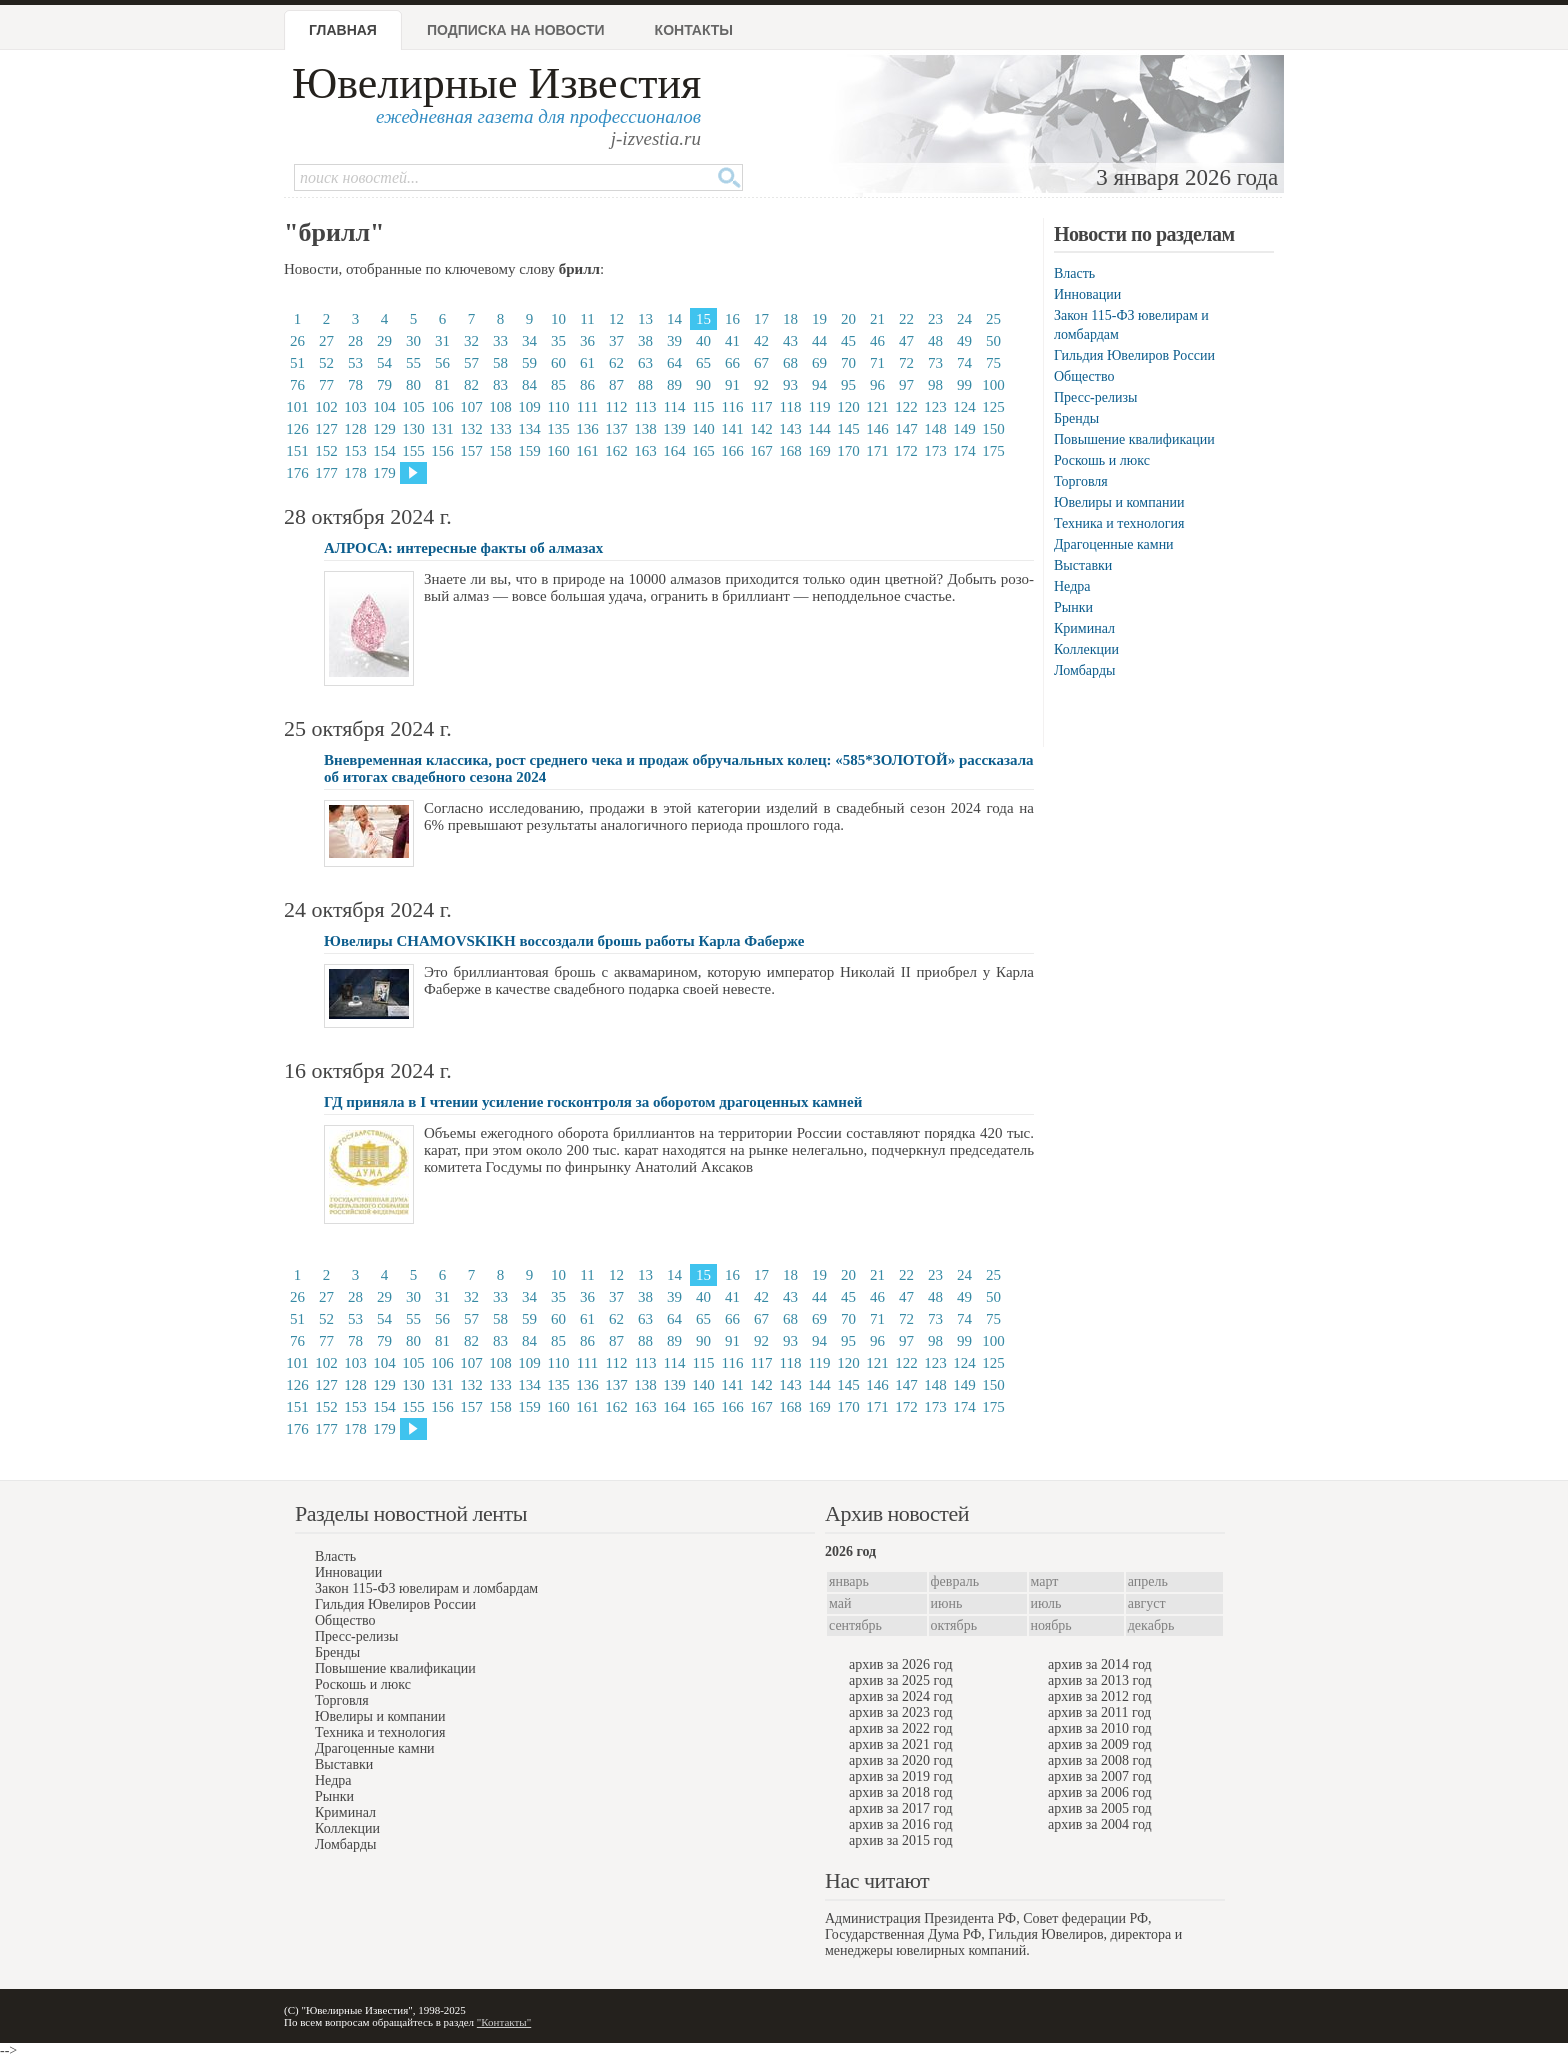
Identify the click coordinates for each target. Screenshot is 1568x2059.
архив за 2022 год (901, 1728)
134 (529, 429)
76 (297, 385)
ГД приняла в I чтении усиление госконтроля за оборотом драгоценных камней (593, 1102)
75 (993, 363)
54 (384, 363)
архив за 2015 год (901, 1840)
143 (790, 429)
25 (993, 319)
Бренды (1076, 418)
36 (587, 341)
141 (732, 429)
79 (384, 385)
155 (413, 451)
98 (935, 385)
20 (848, 319)
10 (558, 319)
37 (616, 341)
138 (645, 429)
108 (500, 407)
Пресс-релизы (1095, 397)
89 (674, 385)
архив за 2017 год (901, 1808)
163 (645, 451)
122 (906, 407)
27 (326, 341)
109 (529, 407)
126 (297, 429)
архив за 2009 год (1100, 1744)
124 (964, 407)
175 (993, 451)
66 (732, 363)
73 (935, 363)
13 (645, 319)
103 (355, 407)
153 (355, 451)
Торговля (1081, 481)
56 (442, 363)
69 (819, 363)
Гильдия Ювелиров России (1134, 355)
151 (297, 451)
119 (820, 407)
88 (645, 385)
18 (790, 319)
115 (704, 407)
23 (935, 319)
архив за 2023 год (901, 1712)
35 (558, 341)
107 (471, 407)
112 (617, 407)
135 (558, 429)
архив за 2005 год (1100, 1808)
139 (674, 429)
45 (848, 341)
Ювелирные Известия (496, 83)
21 (877, 319)
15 (703, 319)
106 (442, 407)
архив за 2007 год (1100, 1776)
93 (790, 385)
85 (558, 385)
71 (877, 363)
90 (703, 385)
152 (326, 451)
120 (848, 407)
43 (790, 341)
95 (848, 385)
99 (964, 385)
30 (413, 341)
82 (471, 385)
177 (326, 473)
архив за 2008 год (1100, 1760)
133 (500, 429)
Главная (343, 30)
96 (877, 385)
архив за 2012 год (1100, 1696)
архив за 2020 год (901, 1760)
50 (993, 341)
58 (500, 363)
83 (500, 385)
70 (848, 363)
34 (529, 341)
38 (645, 341)
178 (355, 473)
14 (674, 319)
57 (471, 363)
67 (761, 363)
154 (384, 451)
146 (877, 429)
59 (529, 363)
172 (906, 451)
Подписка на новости (516, 30)
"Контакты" (504, 2022)
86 (587, 385)
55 (413, 363)
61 (587, 363)
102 (326, 407)
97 (906, 385)
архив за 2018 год (901, 1792)
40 (703, 341)
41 (732, 341)
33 (500, 341)
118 (791, 407)
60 (558, 363)
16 (732, 319)
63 (645, 363)
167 (761, 451)
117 (762, 407)
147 (906, 429)
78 (355, 385)
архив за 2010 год (1100, 1728)
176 (297, 473)
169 (819, 451)
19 (819, 319)
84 (529, 385)
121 (877, 407)
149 (964, 429)
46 (877, 341)
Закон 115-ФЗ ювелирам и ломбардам (426, 1588)
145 (848, 429)
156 (442, 451)
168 (790, 451)
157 (471, 451)
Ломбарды (1084, 670)
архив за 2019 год (901, 1776)
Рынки (1073, 607)
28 (355, 341)
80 (413, 385)
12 (616, 319)
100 (993, 385)
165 (703, 451)
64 (674, 363)
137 (616, 429)
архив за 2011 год (1099, 1712)
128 (355, 429)
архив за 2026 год (901, 1664)
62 (616, 363)
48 (935, 341)
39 (674, 341)
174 (964, 451)
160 (558, 451)
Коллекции (1086, 649)
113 (646, 407)
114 (675, 407)
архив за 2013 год (1100, 1680)
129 (384, 429)
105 (413, 407)
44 (819, 341)
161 (587, 451)
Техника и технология (1119, 523)
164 (674, 451)
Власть (1074, 273)
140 (703, 429)
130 (413, 429)
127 (326, 429)
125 (993, 407)
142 (761, 429)
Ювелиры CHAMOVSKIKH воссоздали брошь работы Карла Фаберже (564, 941)
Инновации (1087, 294)
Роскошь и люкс (1102, 460)
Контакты (694, 30)
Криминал (1084, 628)
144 (819, 429)
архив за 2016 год (901, 1824)
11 (587, 319)
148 (935, 429)
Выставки (1083, 565)
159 (529, 451)
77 (326, 385)
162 (616, 451)
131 (442, 429)
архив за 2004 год (1100, 1824)
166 (732, 451)
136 (587, 429)
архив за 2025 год (901, 1680)
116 (733, 407)
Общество (1084, 376)
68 (790, 363)
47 (906, 341)
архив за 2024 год (901, 1696)
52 (326, 363)
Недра (1072, 586)
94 (819, 385)
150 (993, 429)
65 (703, 363)
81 (442, 385)
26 (297, 341)
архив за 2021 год (901, 1744)
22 (906, 319)
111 (587, 407)
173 (935, 451)
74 (964, 363)
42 (761, 341)
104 (384, 407)
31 (442, 341)
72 (906, 363)
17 (761, 319)
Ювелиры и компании (1119, 502)
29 (384, 341)
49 (964, 341)
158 (500, 451)
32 (471, 341)
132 (471, 429)
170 (848, 451)
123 (935, 407)
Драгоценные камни (1114, 544)
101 (297, 407)
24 (964, 319)
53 (355, 363)
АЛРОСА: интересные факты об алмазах (463, 548)
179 (384, 473)
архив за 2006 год (1100, 1792)
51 (297, 363)
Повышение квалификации (1134, 439)
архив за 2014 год (1100, 1664)
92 (761, 385)
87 (616, 385)
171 (877, 451)
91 (732, 385)
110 (559, 407)
